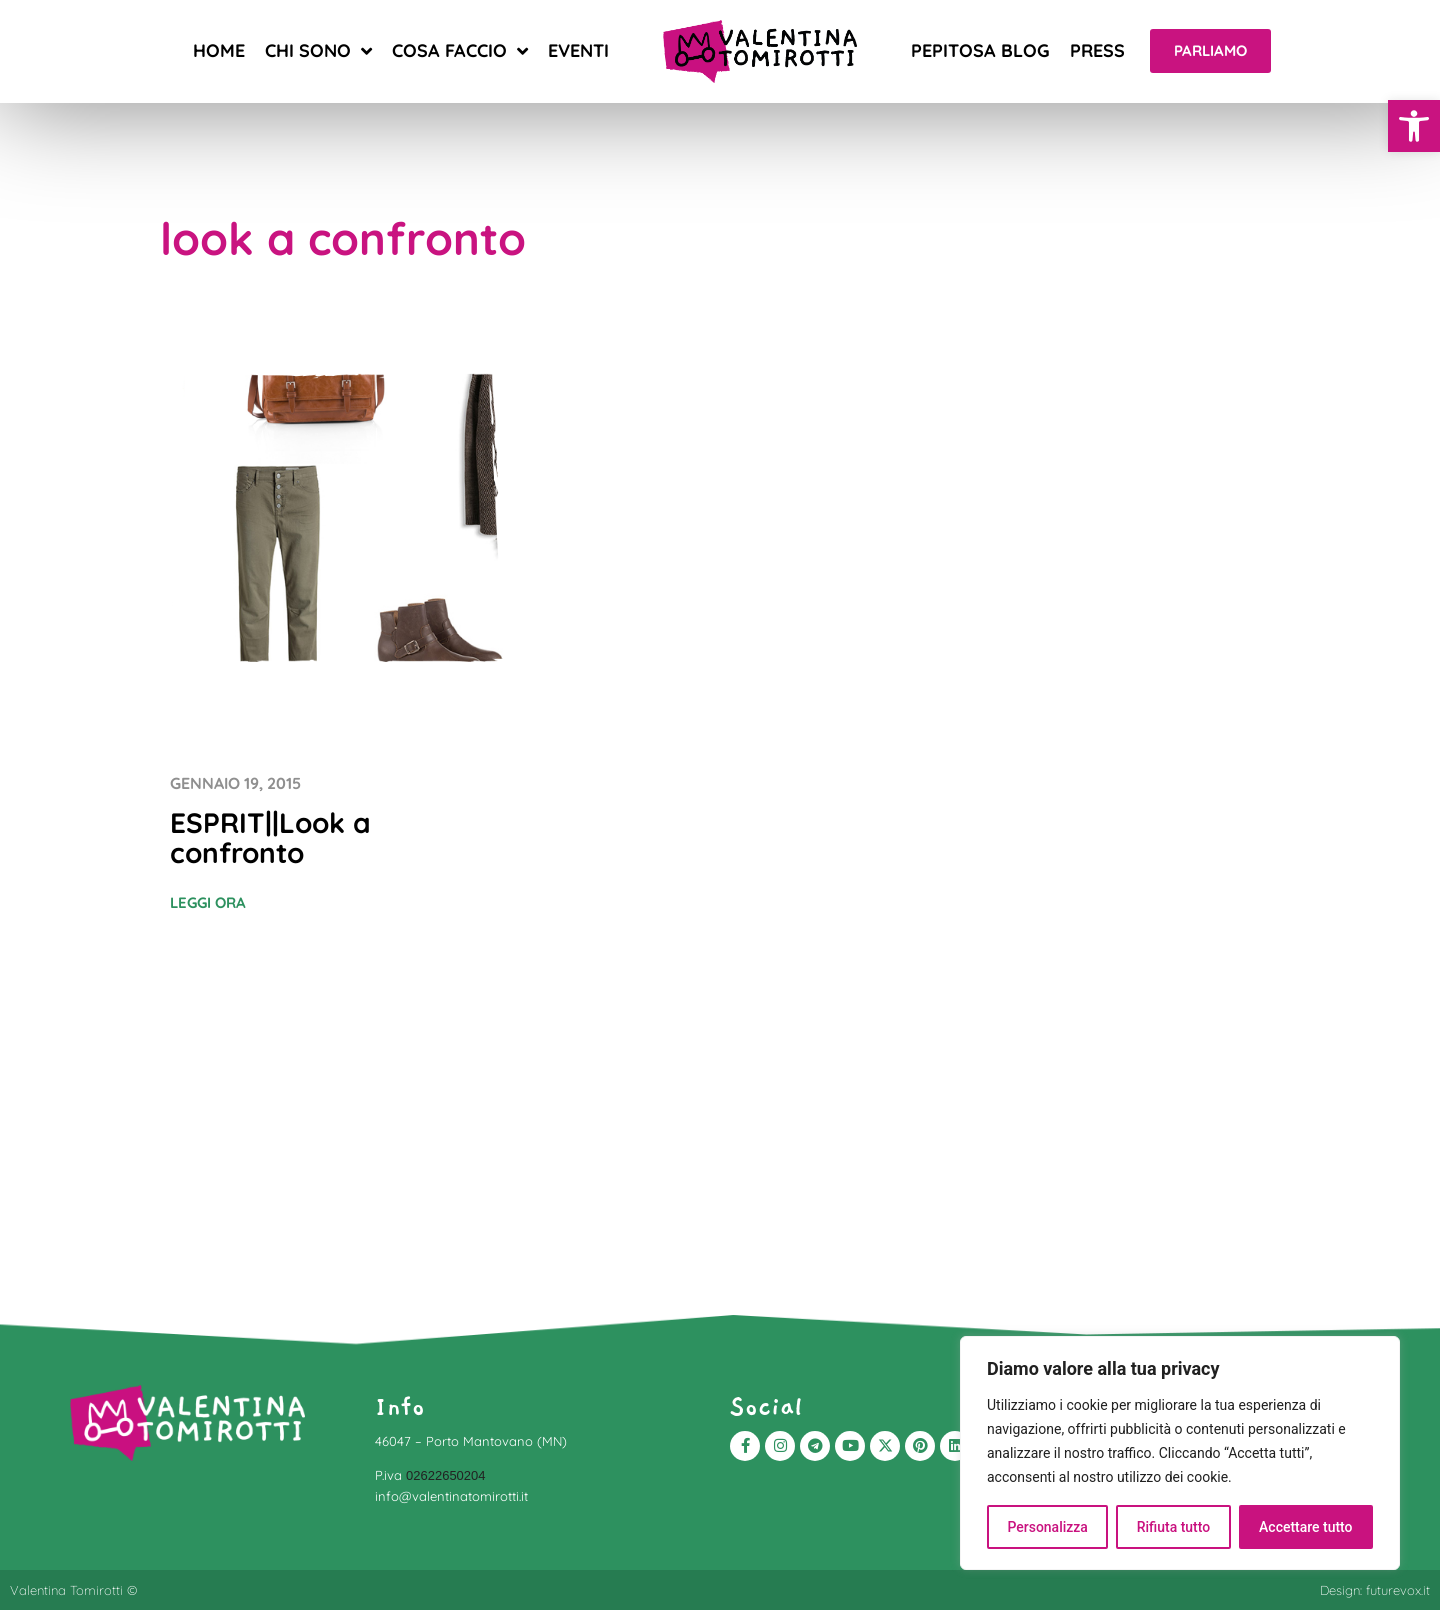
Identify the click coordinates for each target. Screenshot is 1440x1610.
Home (219, 50)
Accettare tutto (1306, 1527)
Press (1097, 50)
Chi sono (318, 51)
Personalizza (1047, 1527)
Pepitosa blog (980, 50)
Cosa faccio (460, 51)
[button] (1414, 126)
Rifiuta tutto (1174, 1527)
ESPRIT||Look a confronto (270, 837)
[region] (1180, 1453)
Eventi (578, 50)
